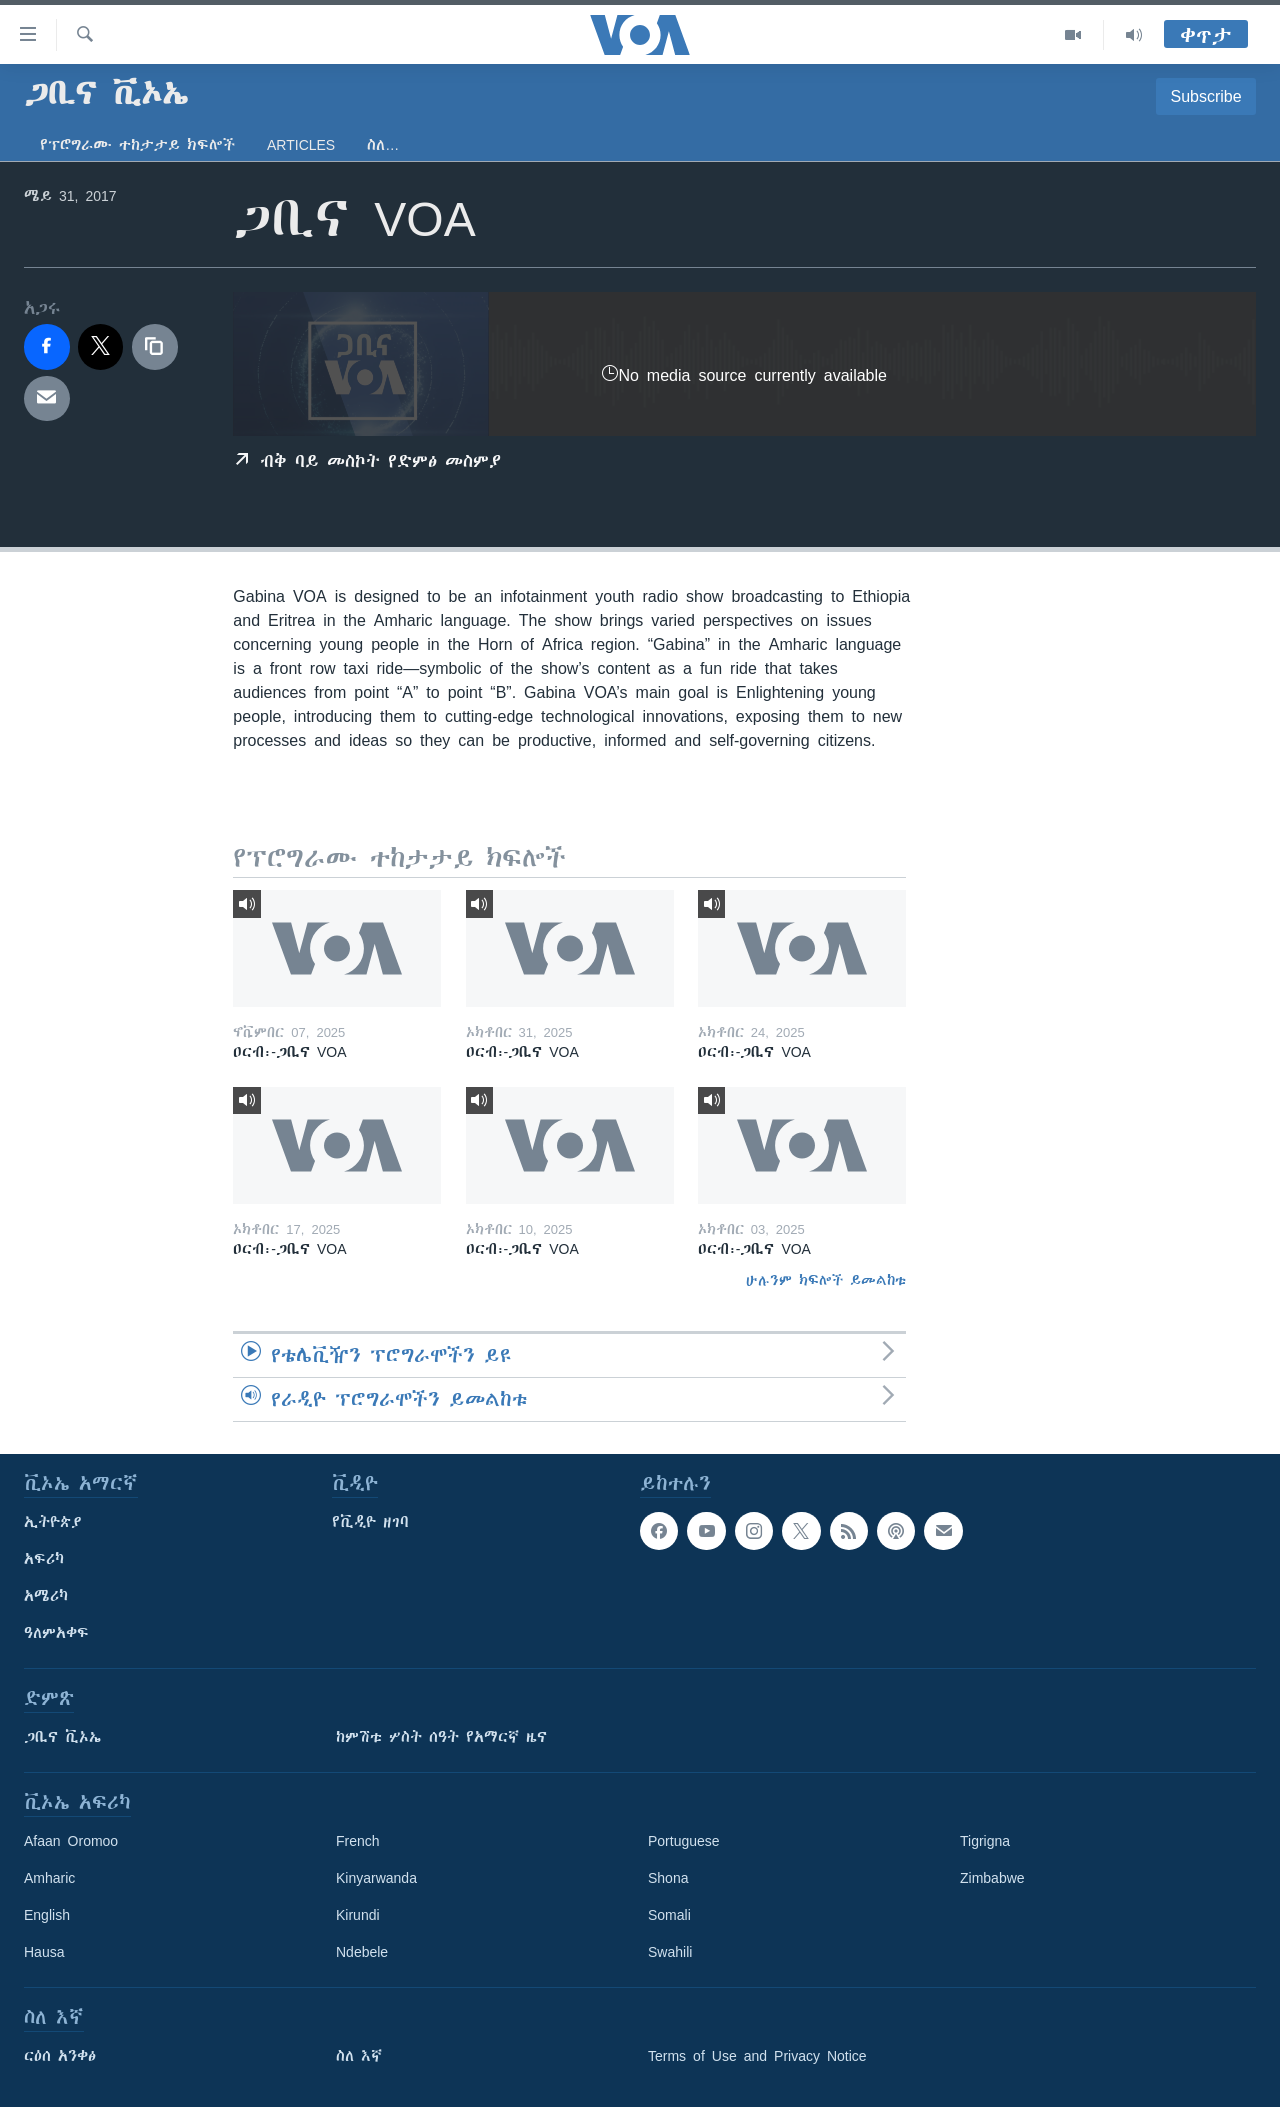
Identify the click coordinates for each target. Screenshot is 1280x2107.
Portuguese (684, 1841)
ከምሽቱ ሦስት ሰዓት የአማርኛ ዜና (441, 1737)
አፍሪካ (44, 1559)
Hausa (44, 1952)
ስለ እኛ (359, 2056)
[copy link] (155, 347)
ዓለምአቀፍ (56, 1633)
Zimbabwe (992, 1878)
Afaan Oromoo (71, 1841)
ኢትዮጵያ (53, 1522)
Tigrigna (985, 1841)
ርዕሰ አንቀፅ (60, 2056)
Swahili (670, 1952)
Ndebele (362, 1952)
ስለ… (383, 145)
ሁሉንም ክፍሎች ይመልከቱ (826, 1280)
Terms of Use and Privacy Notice (757, 2056)
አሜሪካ (46, 1596)
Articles (301, 145)
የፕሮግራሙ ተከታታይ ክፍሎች (137, 145)
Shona (668, 1878)
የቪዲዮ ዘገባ (370, 1522)
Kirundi (358, 1915)
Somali (669, 1915)
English (47, 1915)
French (358, 1841)
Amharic (49, 1878)
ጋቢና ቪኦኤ (62, 1737)
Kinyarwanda (376, 1878)
